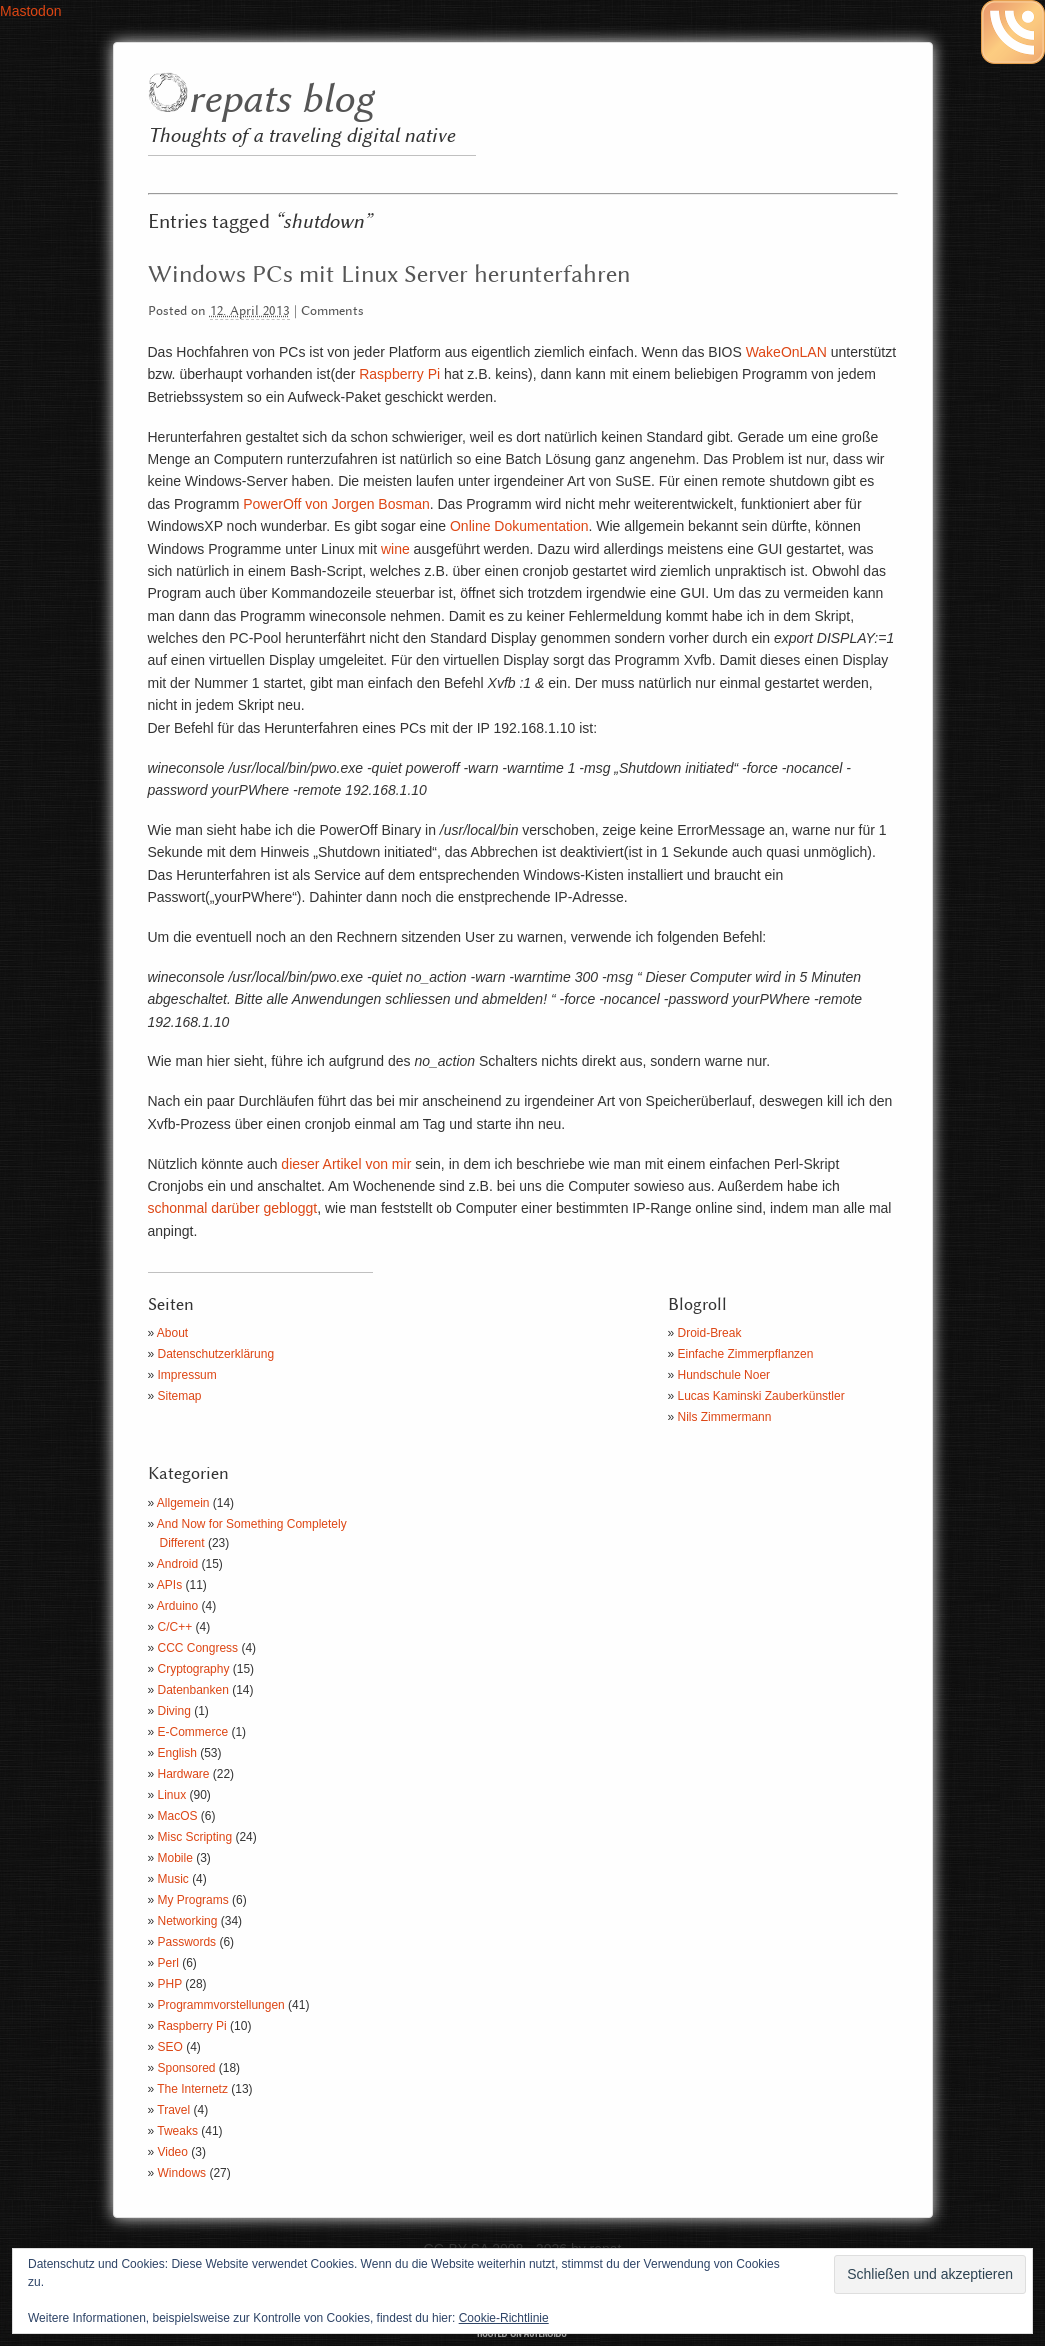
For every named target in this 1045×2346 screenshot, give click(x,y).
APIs (169, 1585)
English (177, 1753)
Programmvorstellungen (221, 2005)
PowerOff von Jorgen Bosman (336, 504)
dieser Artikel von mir (346, 1164)
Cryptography (194, 1669)
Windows (182, 2173)
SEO (170, 2047)
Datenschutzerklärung (216, 1354)
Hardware (184, 1774)
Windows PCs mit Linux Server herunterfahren (389, 275)
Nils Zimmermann (725, 1417)
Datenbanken (193, 1690)
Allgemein (183, 1503)
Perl (168, 1963)
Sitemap (180, 1396)
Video (173, 2152)
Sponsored (187, 2068)
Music (173, 1879)
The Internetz (192, 2089)
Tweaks (177, 2131)
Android (177, 1564)
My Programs (193, 1900)
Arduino (177, 1606)
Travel (173, 2110)
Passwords (187, 1942)
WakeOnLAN (786, 352)
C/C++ (175, 1627)
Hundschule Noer (724, 1375)
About (172, 1333)
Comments (332, 311)
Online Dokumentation (519, 526)
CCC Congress (198, 1648)
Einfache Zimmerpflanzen (746, 1354)
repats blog (280, 100)
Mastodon (30, 11)
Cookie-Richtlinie (504, 2318)
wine (395, 549)
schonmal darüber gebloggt (233, 1208)
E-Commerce (193, 1732)
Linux (172, 1795)
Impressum (187, 1375)
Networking (188, 1921)
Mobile (175, 1858)
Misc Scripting (195, 1837)
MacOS (178, 1816)
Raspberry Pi (399, 374)
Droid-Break (710, 1333)
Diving (174, 1711)
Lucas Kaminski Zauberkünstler (761, 1396)
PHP (170, 1984)
